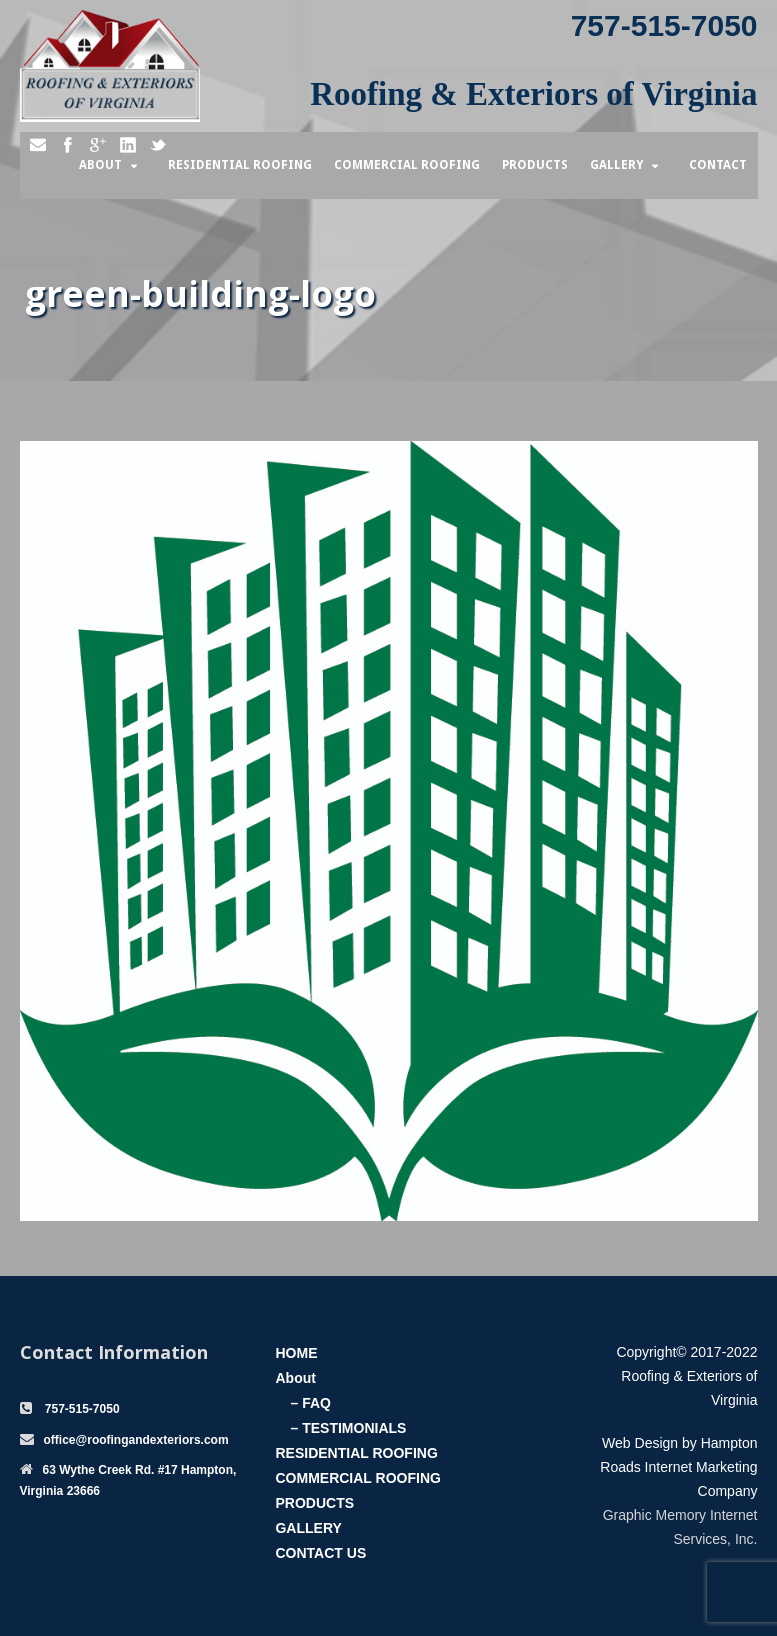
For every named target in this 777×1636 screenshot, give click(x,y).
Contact (718, 165)
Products (535, 165)
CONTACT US (320, 1553)
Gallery (616, 165)
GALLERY (308, 1528)
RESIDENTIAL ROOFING (356, 1453)
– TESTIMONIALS (348, 1428)
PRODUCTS (314, 1503)
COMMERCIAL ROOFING (357, 1478)
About (100, 165)
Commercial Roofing (407, 165)
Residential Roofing (240, 165)
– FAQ (310, 1403)
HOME (296, 1353)
